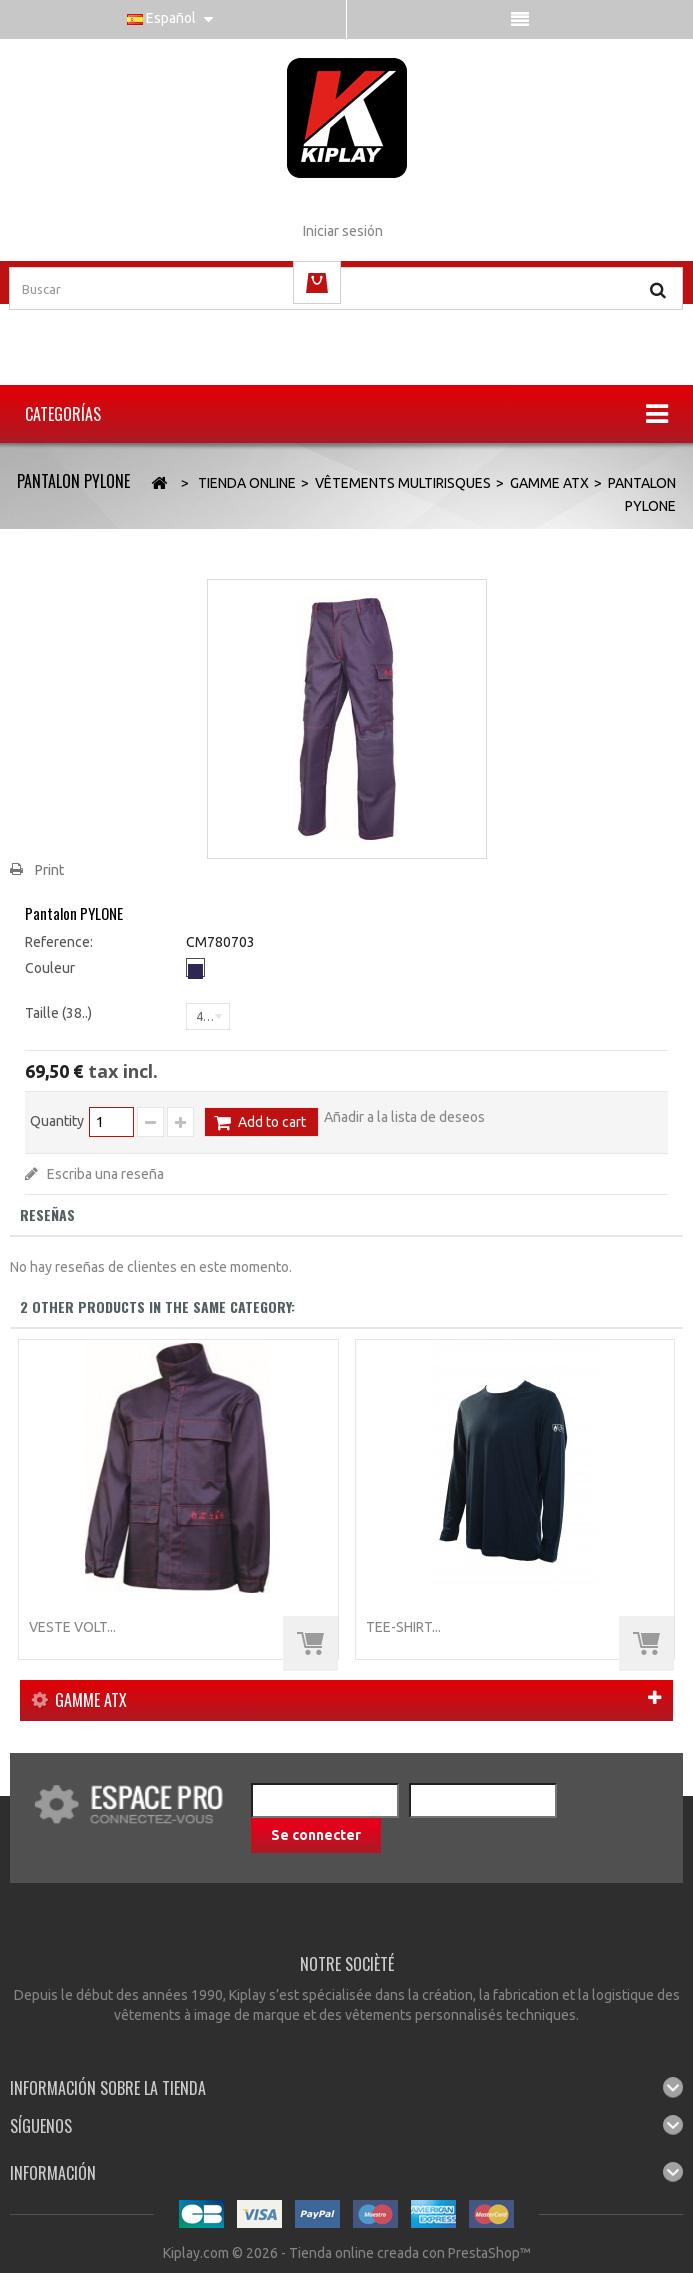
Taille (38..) (60, 1013)
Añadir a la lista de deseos (404, 1117)
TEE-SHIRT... (403, 1627)
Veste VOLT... (72, 1627)
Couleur (51, 968)
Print (49, 870)
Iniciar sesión (343, 231)
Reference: (59, 942)
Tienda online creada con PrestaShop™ (410, 2253)
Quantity (57, 1121)
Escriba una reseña (104, 1174)
